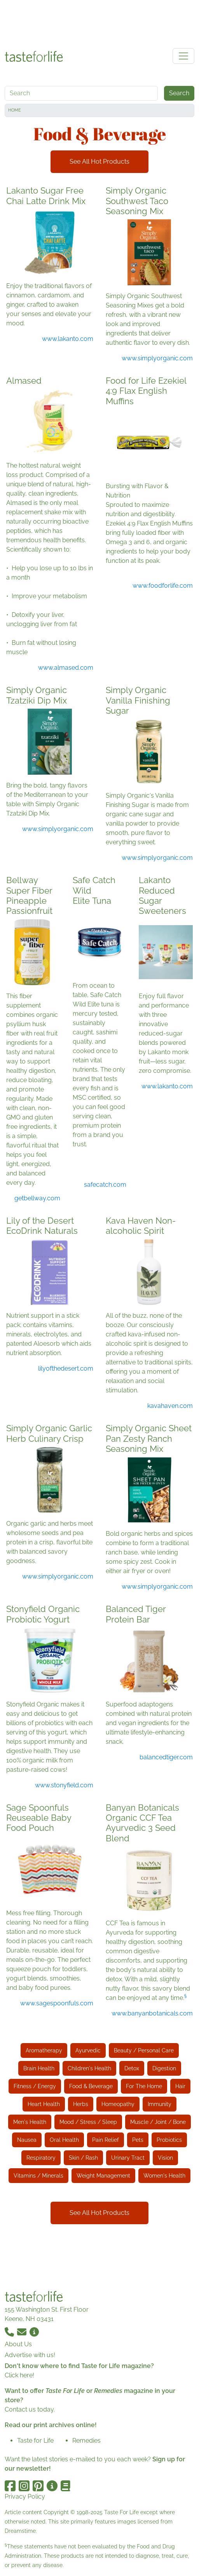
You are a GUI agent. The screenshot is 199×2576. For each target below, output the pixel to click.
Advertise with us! (30, 2355)
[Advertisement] (99, 22)
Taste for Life (35, 2440)
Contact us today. (30, 2409)
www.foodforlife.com (163, 585)
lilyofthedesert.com (65, 1368)
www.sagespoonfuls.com (56, 2003)
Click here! (19, 2375)
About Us (18, 2344)
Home (14, 110)
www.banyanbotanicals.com (152, 2013)
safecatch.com (105, 1184)
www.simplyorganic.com (157, 358)
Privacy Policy (25, 2496)
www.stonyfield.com (64, 1785)
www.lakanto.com (67, 338)
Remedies (86, 2440)
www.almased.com (65, 667)
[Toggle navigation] (183, 56)
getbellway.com (37, 1198)
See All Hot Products (99, 161)
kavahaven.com (170, 1405)
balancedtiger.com (166, 1757)
